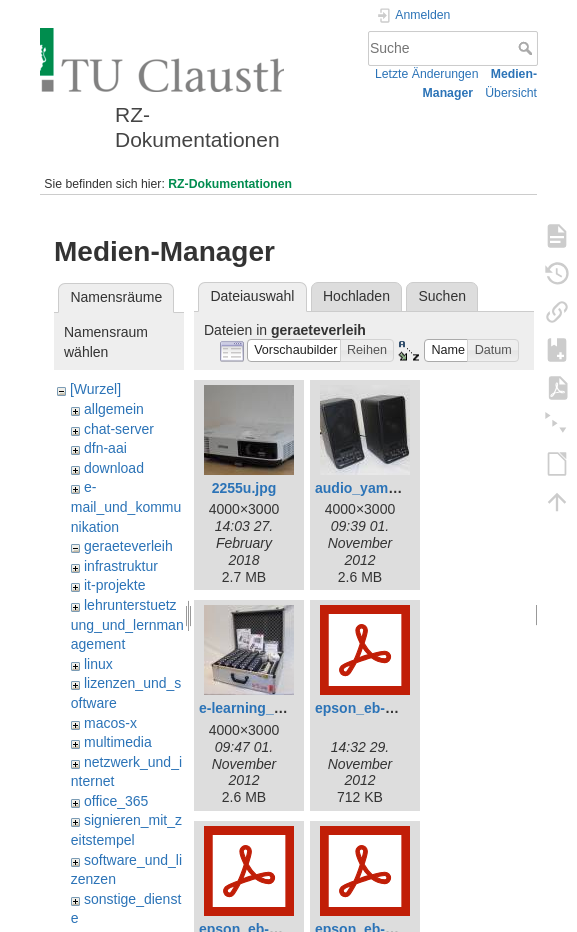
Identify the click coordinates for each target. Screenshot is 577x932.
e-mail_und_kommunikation (126, 506)
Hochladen (356, 296)
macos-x (110, 723)
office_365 (116, 801)
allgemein (114, 409)
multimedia (118, 742)
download (114, 468)
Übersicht (511, 93)
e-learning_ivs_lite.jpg (272, 708)
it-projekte (114, 585)
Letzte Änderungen (427, 74)
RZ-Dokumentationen (230, 184)
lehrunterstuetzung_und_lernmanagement (127, 624)
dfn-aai (105, 448)
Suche (527, 48)
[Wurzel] (95, 389)
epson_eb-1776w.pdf (383, 708)
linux (98, 664)
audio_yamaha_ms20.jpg (398, 488)
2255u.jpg (244, 488)
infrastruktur (121, 566)
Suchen (442, 296)
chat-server (119, 429)
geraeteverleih (128, 546)
